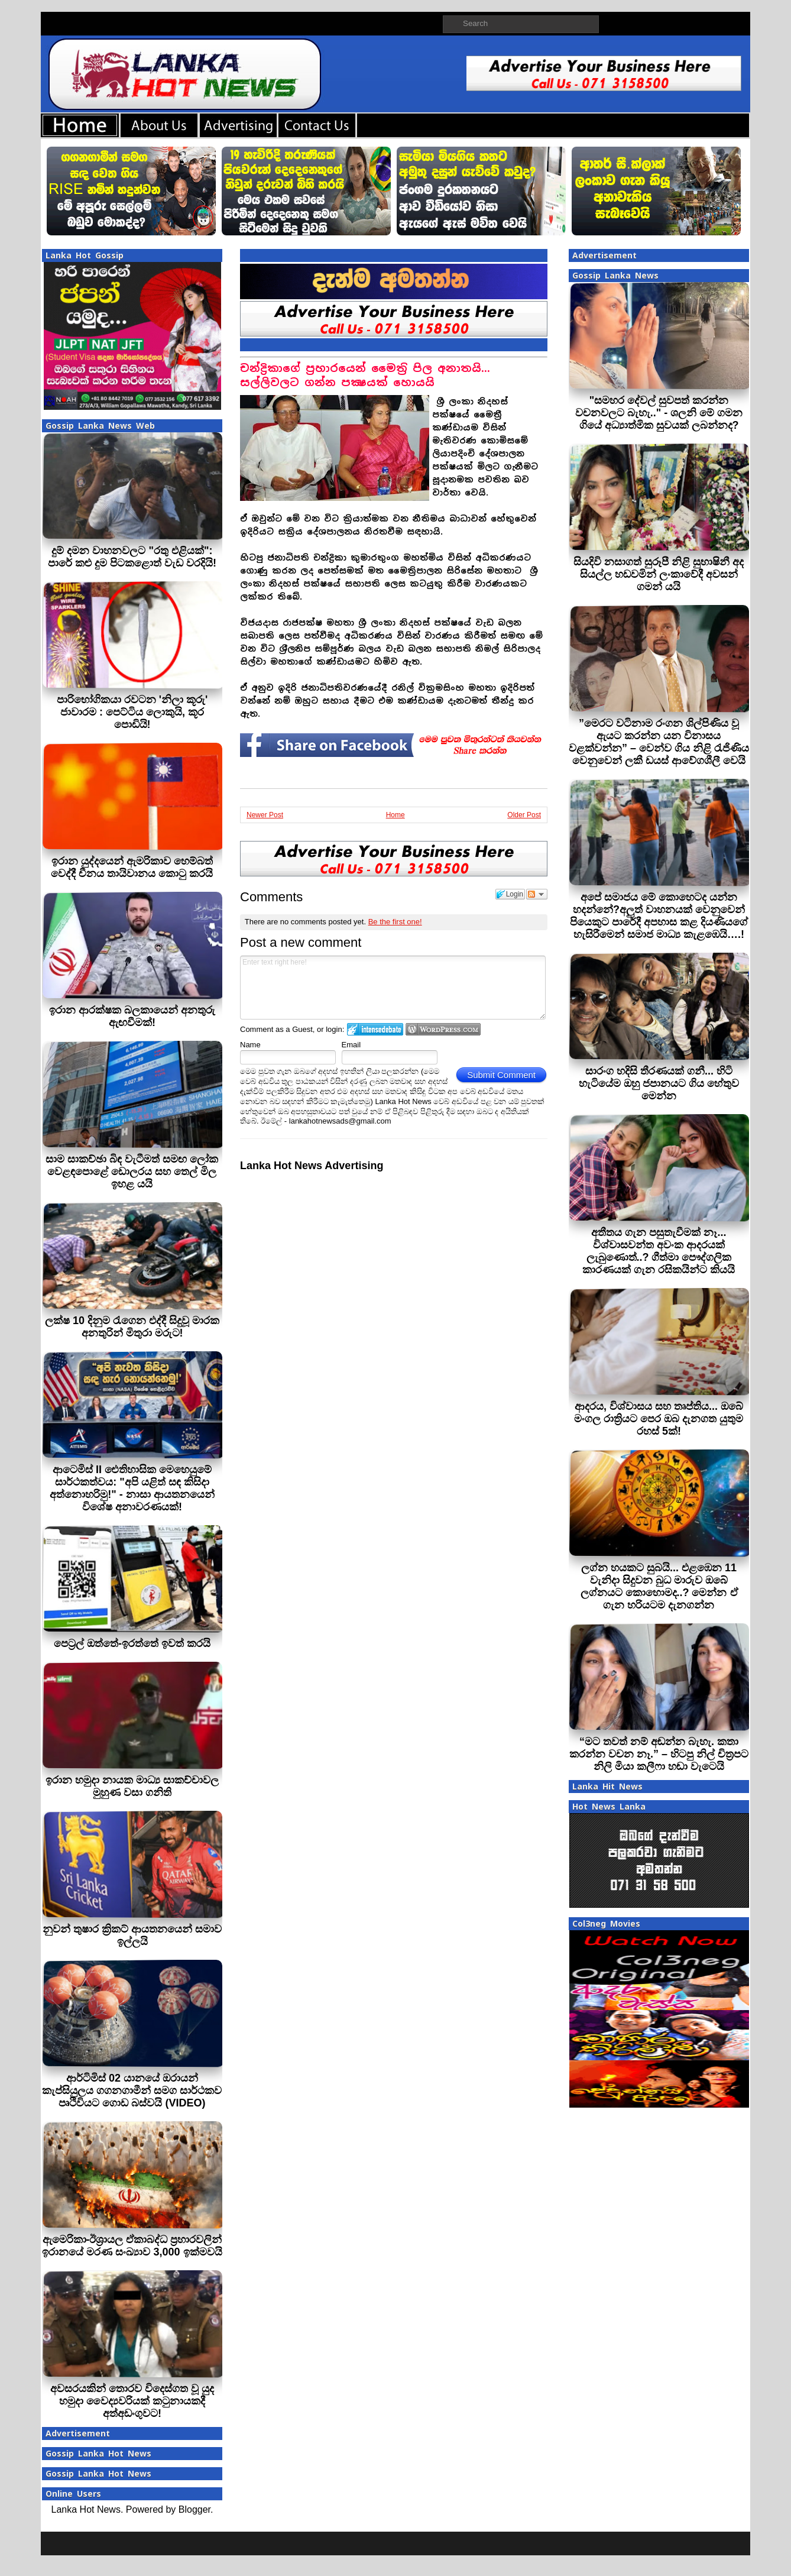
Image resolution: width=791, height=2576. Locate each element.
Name (250, 1044)
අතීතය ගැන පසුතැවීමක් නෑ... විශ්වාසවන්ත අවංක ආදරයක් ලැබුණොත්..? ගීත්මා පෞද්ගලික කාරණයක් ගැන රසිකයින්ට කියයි (658, 1251)
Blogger (194, 2509)
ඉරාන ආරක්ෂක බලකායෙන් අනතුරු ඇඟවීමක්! (132, 1016)
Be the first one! (395, 921)
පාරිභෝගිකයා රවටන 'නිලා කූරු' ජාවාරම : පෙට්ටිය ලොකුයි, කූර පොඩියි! (132, 712)
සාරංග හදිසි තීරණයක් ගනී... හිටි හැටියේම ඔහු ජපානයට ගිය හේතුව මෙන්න (659, 1083)
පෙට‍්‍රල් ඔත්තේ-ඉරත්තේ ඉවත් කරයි (132, 1643)
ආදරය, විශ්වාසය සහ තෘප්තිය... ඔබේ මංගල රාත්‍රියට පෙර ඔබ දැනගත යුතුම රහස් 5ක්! (658, 1418)
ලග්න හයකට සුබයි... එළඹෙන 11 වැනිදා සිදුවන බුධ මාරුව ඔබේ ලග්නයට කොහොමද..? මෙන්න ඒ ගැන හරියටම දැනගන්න (659, 1586)
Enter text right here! (393, 988)
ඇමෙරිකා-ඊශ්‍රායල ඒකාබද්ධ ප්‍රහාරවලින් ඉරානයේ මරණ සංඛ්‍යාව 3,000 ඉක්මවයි (132, 2246)
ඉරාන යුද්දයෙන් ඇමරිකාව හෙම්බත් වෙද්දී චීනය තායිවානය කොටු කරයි (132, 867)
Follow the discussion (536, 894)
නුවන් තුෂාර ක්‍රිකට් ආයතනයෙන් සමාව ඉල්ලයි (132, 1935)
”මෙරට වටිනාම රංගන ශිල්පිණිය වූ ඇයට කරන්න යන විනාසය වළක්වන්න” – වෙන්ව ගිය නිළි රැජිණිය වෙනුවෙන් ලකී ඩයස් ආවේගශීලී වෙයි (659, 741)
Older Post (524, 815)
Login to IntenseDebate (375, 1029)
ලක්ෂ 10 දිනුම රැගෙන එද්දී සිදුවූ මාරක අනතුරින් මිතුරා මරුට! (132, 1327)
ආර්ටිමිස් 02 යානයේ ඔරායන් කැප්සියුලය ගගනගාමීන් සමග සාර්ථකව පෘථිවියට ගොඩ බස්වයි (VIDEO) (132, 2090)
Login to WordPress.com (443, 1029)
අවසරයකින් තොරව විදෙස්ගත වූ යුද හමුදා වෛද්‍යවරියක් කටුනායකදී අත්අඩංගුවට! (132, 2401)
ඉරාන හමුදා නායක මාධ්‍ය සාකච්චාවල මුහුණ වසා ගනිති (132, 1786)
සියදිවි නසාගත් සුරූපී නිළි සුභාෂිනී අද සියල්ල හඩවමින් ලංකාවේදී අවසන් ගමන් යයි (658, 574)
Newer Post (265, 815)
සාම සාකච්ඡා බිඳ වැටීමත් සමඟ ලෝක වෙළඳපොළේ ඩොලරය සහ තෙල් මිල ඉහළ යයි (132, 1171)
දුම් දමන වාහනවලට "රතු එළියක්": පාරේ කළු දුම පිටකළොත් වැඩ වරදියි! (132, 557)
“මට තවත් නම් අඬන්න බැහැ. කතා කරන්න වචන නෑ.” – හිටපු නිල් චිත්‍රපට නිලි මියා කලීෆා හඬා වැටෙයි (658, 1754)
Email (351, 1044)
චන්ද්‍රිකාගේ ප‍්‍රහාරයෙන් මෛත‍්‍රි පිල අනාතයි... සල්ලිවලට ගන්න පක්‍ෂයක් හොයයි (365, 375)
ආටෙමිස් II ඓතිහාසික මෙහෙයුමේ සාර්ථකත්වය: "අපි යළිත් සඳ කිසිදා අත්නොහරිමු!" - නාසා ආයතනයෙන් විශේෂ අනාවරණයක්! (132, 1488)
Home (395, 815)
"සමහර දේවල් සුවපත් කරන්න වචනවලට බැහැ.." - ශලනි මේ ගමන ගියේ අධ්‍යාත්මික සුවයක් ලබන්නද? (659, 412)
